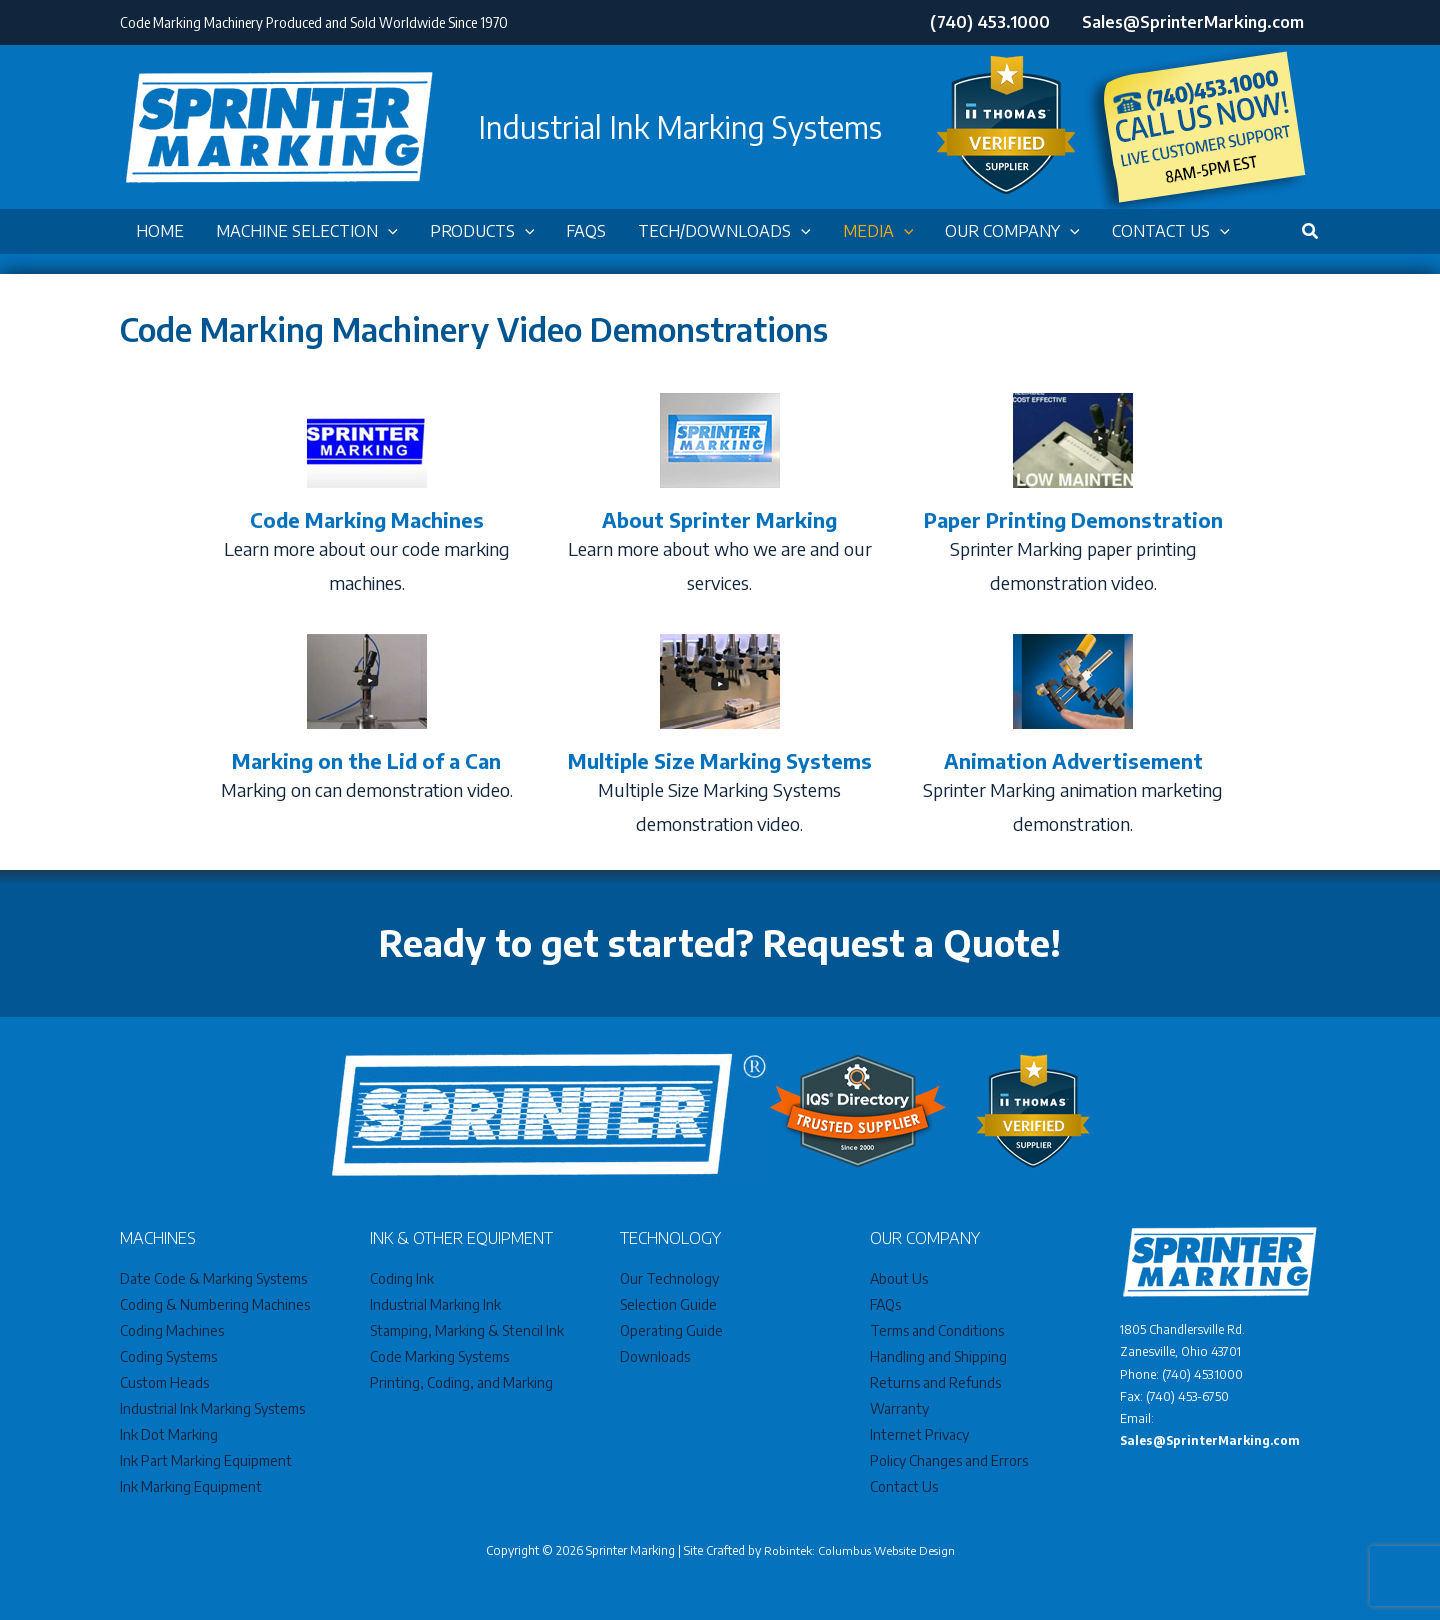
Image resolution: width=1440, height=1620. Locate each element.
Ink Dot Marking (169, 1434)
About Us (899, 1278)
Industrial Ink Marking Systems (212, 1408)
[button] (307, 231)
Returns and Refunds (935, 1382)
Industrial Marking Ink (435, 1304)
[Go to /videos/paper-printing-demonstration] (1073, 498)
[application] (388, 231)
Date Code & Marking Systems (213, 1278)
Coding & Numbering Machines (215, 1304)
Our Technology (669, 1278)
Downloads (655, 1356)
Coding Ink (402, 1278)
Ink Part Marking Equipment (206, 1460)
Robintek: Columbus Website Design (859, 1550)
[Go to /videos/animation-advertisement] (1073, 739)
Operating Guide (671, 1330)
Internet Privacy (919, 1434)
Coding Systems (168, 1356)
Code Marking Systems (439, 1356)
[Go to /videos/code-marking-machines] (366, 498)
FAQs (885, 1304)
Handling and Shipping (938, 1356)
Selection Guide (668, 1304)
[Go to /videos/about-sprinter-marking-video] (719, 498)
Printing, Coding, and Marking (461, 1382)
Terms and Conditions (937, 1330)
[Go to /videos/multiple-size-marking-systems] (719, 739)
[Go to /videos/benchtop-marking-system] (366, 722)
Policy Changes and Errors (949, 1460)
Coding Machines (172, 1330)
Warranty (899, 1408)
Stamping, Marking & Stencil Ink (467, 1330)
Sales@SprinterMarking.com (1212, 1440)
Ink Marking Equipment (191, 1486)
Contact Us (904, 1486)
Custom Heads (164, 1382)
